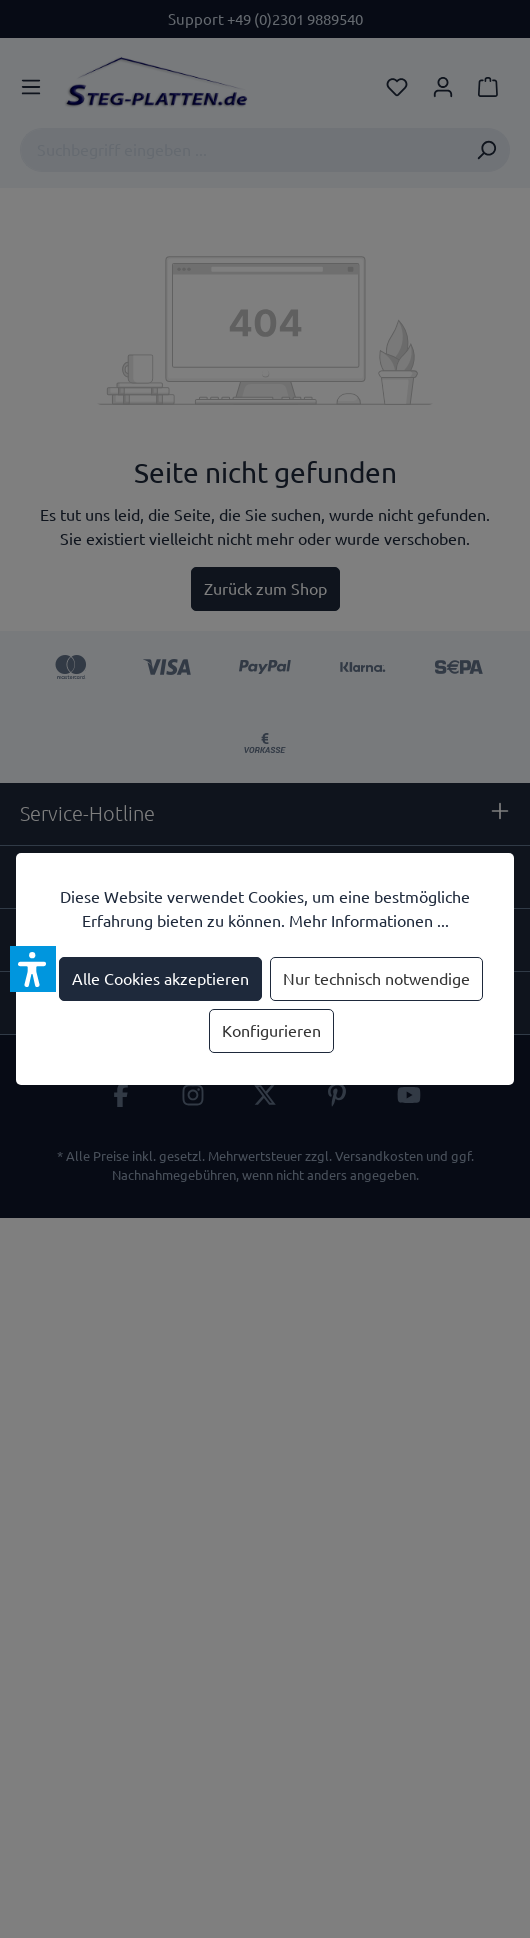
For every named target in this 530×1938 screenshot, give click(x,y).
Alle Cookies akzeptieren (160, 979)
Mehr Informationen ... (369, 921)
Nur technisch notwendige (376, 979)
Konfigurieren (271, 1031)
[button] (33, 969)
